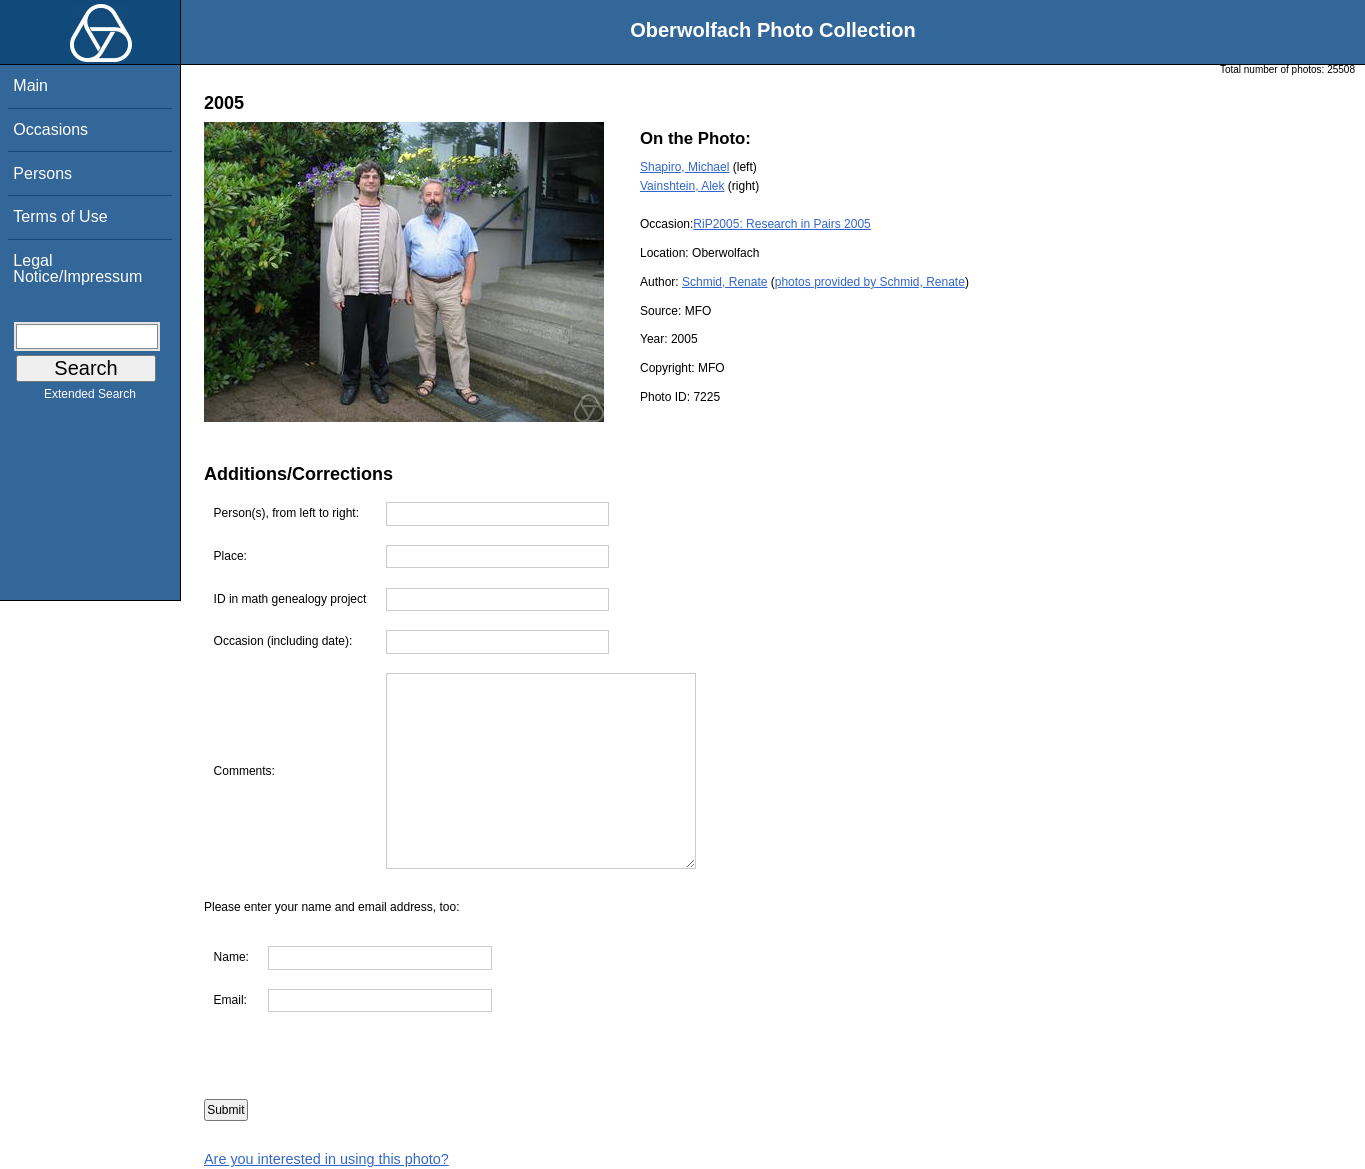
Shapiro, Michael (684, 167)
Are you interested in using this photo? (326, 1159)
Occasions (50, 129)
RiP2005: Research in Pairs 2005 (781, 224)
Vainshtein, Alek (682, 186)
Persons (42, 173)
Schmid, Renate (724, 282)
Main (30, 85)
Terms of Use (60, 216)
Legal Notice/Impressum (77, 268)
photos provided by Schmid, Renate (870, 282)
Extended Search (90, 398)
